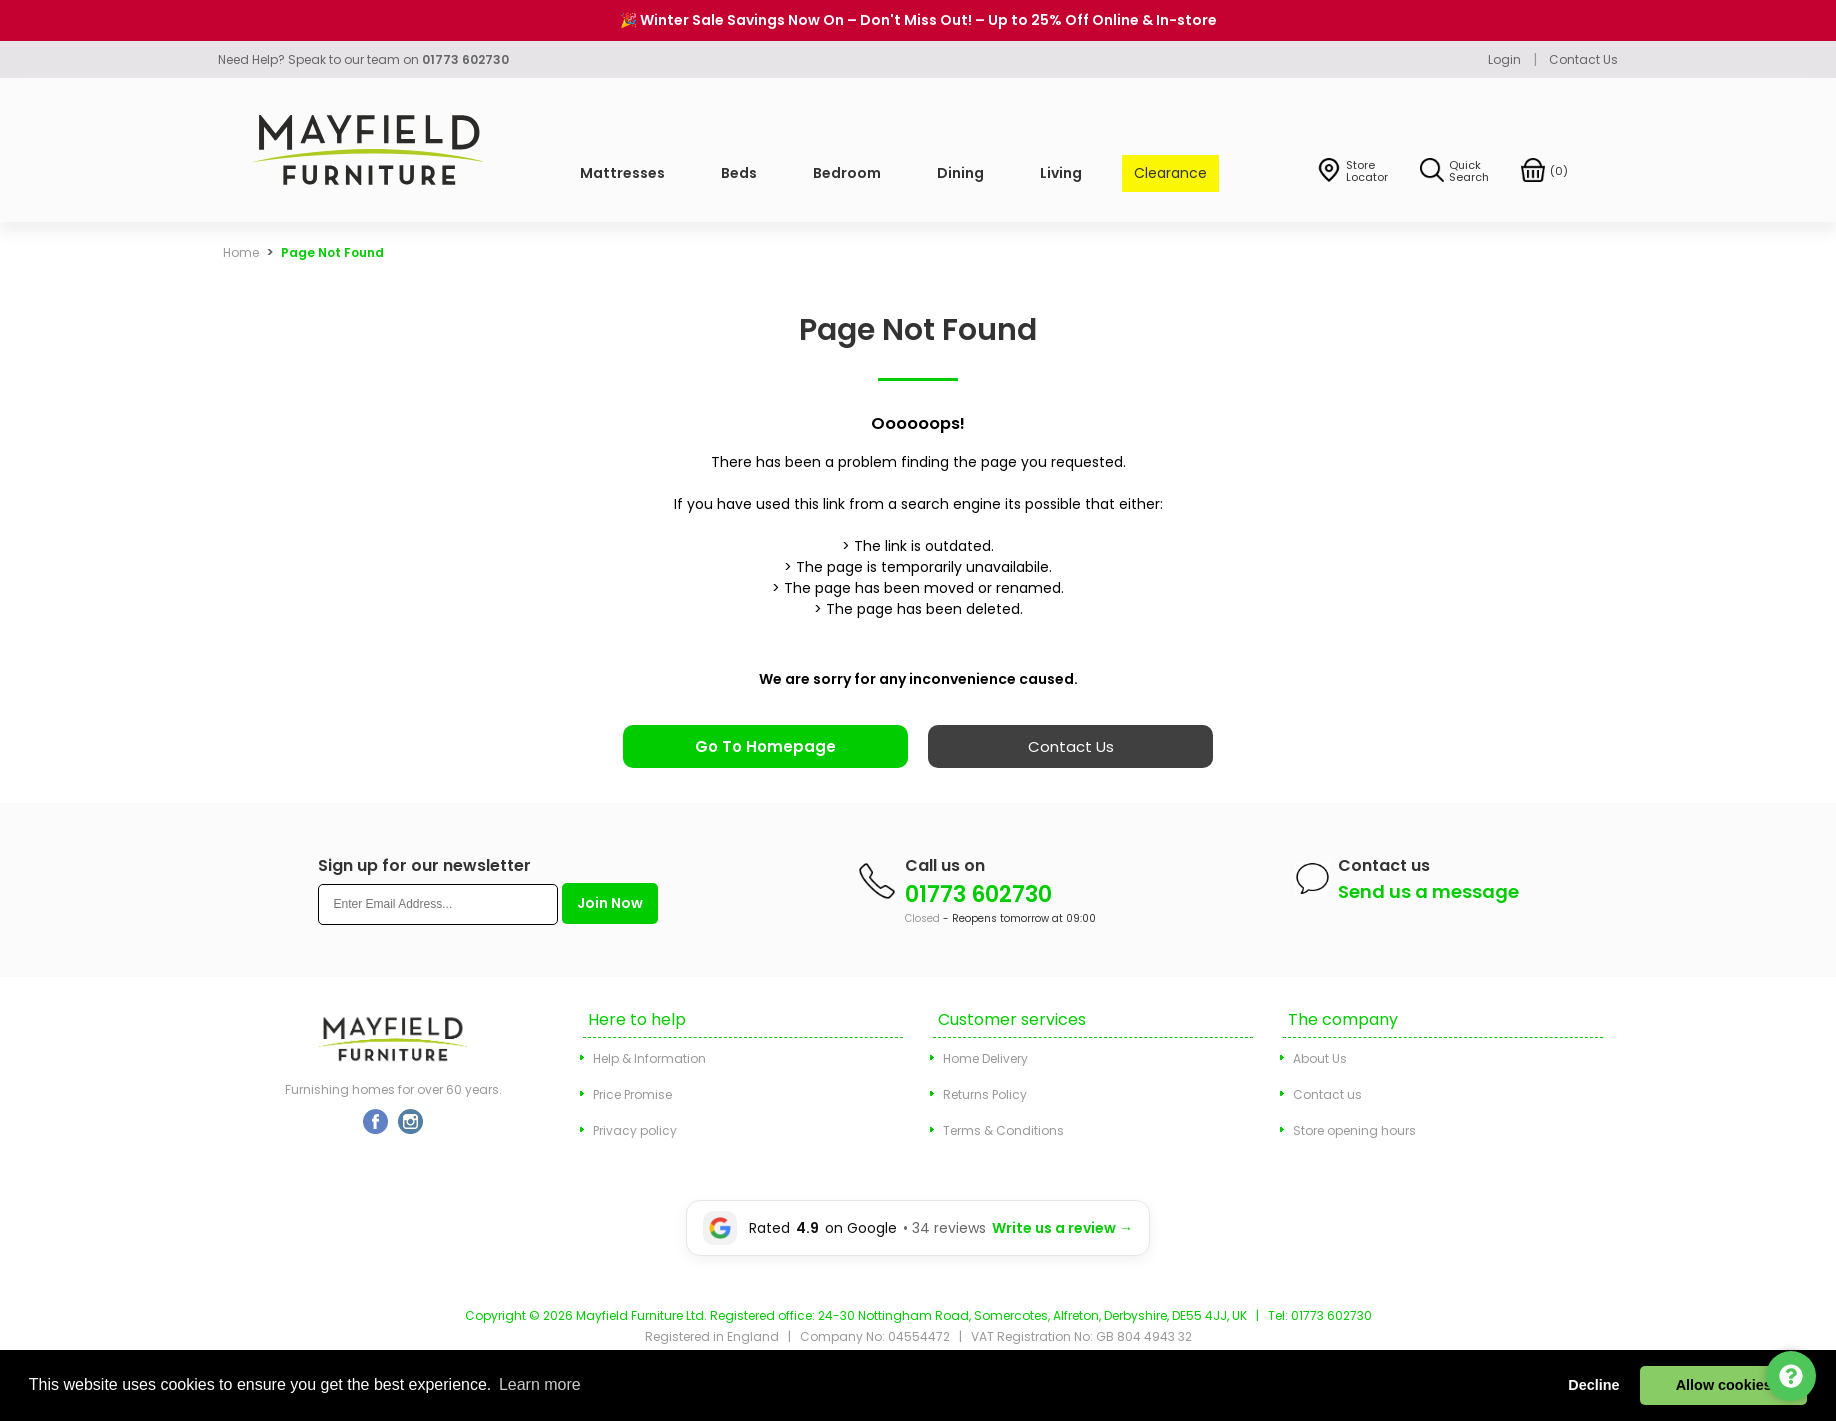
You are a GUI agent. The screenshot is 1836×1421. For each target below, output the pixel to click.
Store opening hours (1354, 1130)
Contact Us (1583, 59)
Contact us (1327, 1094)
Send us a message (1428, 891)
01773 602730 (978, 894)
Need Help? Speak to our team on (363, 59)
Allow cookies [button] (1724, 1385)
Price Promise (632, 1094)
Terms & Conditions (1003, 1130)
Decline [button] (1593, 1385)
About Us (1320, 1058)
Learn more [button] (540, 1384)
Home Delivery (985, 1058)
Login (1504, 59)
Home (241, 252)
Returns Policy (985, 1094)
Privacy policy (635, 1130)
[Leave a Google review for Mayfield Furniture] (918, 1228)
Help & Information (649, 1058)
